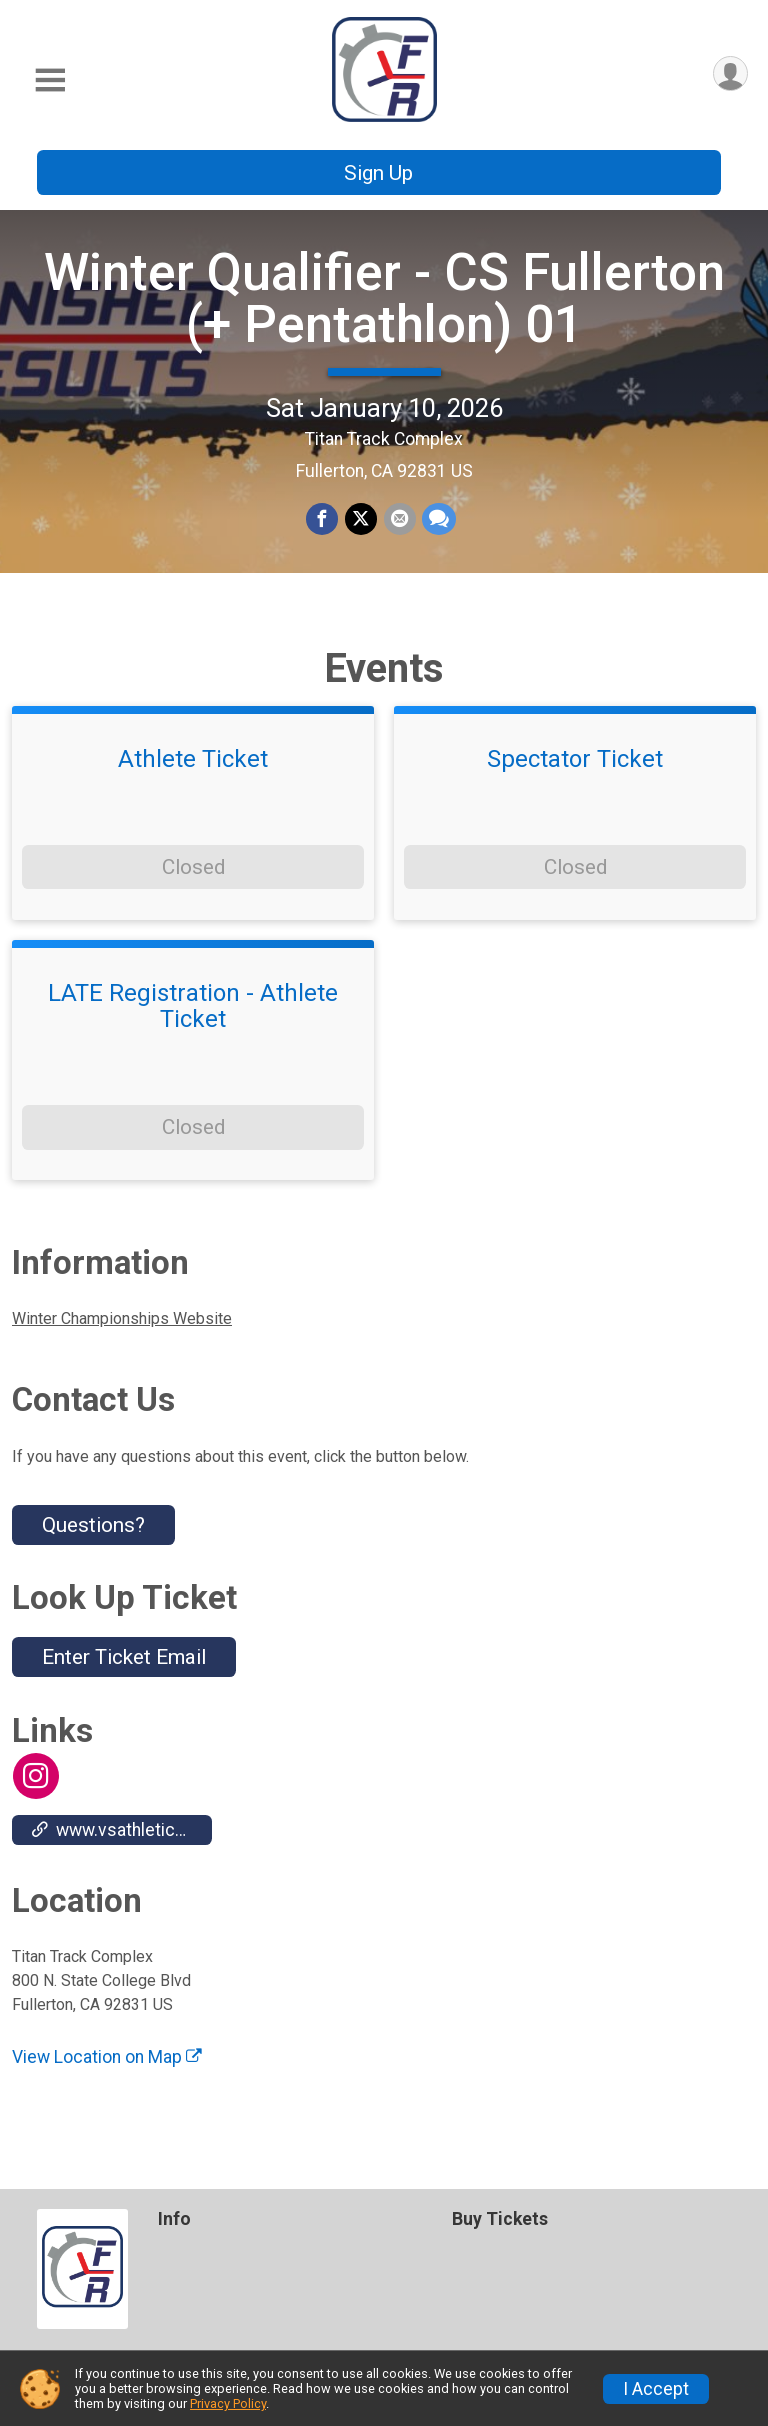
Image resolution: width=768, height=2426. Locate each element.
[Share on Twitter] (361, 528)
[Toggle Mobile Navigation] (50, 80)
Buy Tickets (500, 2219)
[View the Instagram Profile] (35, 1793)
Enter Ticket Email (124, 1674)
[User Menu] (729, 74)
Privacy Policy (228, 2403)
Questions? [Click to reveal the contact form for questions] (93, 1542)
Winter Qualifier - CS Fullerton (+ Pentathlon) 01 (384, 307)
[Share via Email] (399, 528)
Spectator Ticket (575, 776)
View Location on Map (107, 2074)
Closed (193, 884)
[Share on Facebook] (323, 528)
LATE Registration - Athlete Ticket (193, 1023)
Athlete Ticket (193, 776)
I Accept (656, 2389)
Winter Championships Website (122, 1335)
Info (174, 2219)
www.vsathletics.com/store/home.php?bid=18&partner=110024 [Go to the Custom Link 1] (122, 1847)
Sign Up (378, 173)
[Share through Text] (438, 528)
